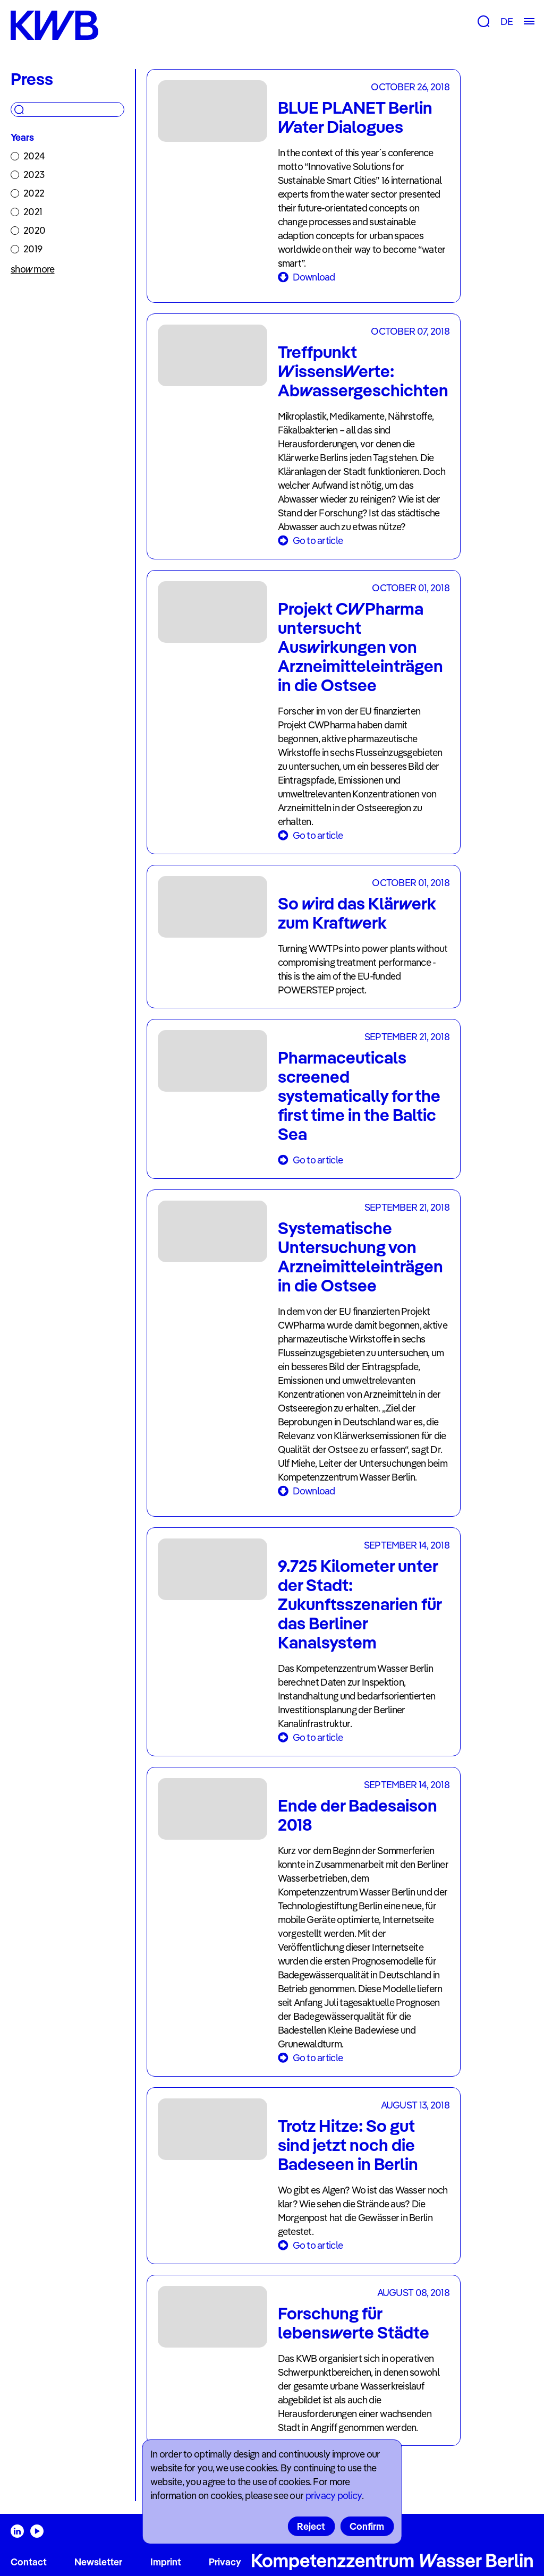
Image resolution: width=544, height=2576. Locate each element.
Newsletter (98, 2562)
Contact (29, 2562)
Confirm (367, 2526)
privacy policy (333, 2495)
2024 (34, 156)
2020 (34, 230)
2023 (33, 174)
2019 (32, 249)
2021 (32, 212)
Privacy (225, 2562)
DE (506, 21)
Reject (311, 2526)
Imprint (165, 2562)
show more (33, 269)
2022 (33, 193)
